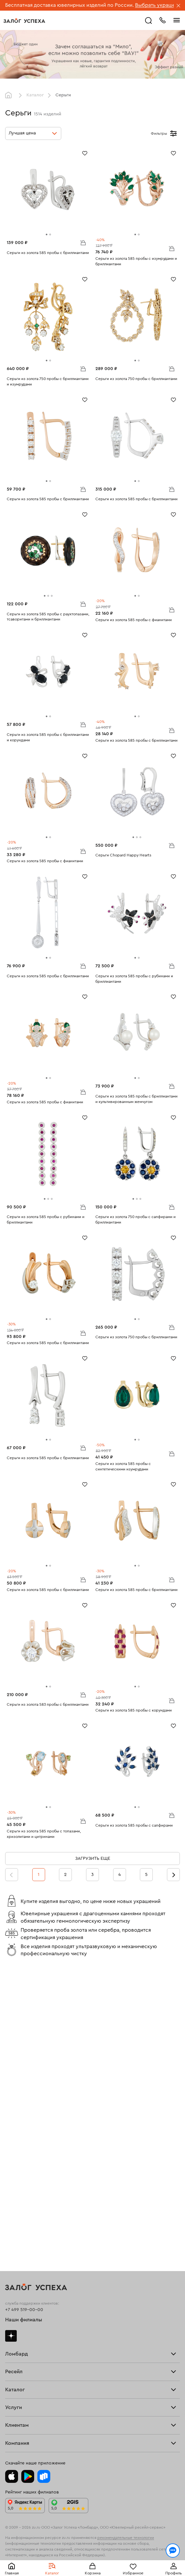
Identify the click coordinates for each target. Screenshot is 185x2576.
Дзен (11, 2043)
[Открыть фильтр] (173, 133)
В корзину (83, 242)
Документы (17, 2419)
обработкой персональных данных (48, 2544)
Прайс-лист (17, 2076)
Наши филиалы (23, 2027)
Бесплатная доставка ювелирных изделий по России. (69, 5)
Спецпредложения (25, 2353)
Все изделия (18, 2201)
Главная (10, 95)
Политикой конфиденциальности (117, 2538)
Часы (10, 2231)
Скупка (12, 2084)
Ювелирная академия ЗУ (31, 2415)
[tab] (46, 234)
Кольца (13, 2206)
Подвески (15, 2223)
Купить (12, 2135)
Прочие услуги (21, 2143)
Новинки (14, 2236)
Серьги (13, 2210)
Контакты (15, 2424)
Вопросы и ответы (25, 2348)
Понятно (93, 2560)
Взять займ (16, 2072)
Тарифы (13, 2080)
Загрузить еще (92, 1858)
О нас (11, 2148)
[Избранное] (85, 153)
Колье (11, 2227)
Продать (14, 2131)
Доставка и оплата (24, 2336)
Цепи (10, 2219)
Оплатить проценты (26, 2331)
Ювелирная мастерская (30, 2307)
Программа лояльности (30, 2344)
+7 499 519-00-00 (24, 2017)
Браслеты (15, 2214)
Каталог (35, 95)
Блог (10, 2411)
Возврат (14, 2340)
